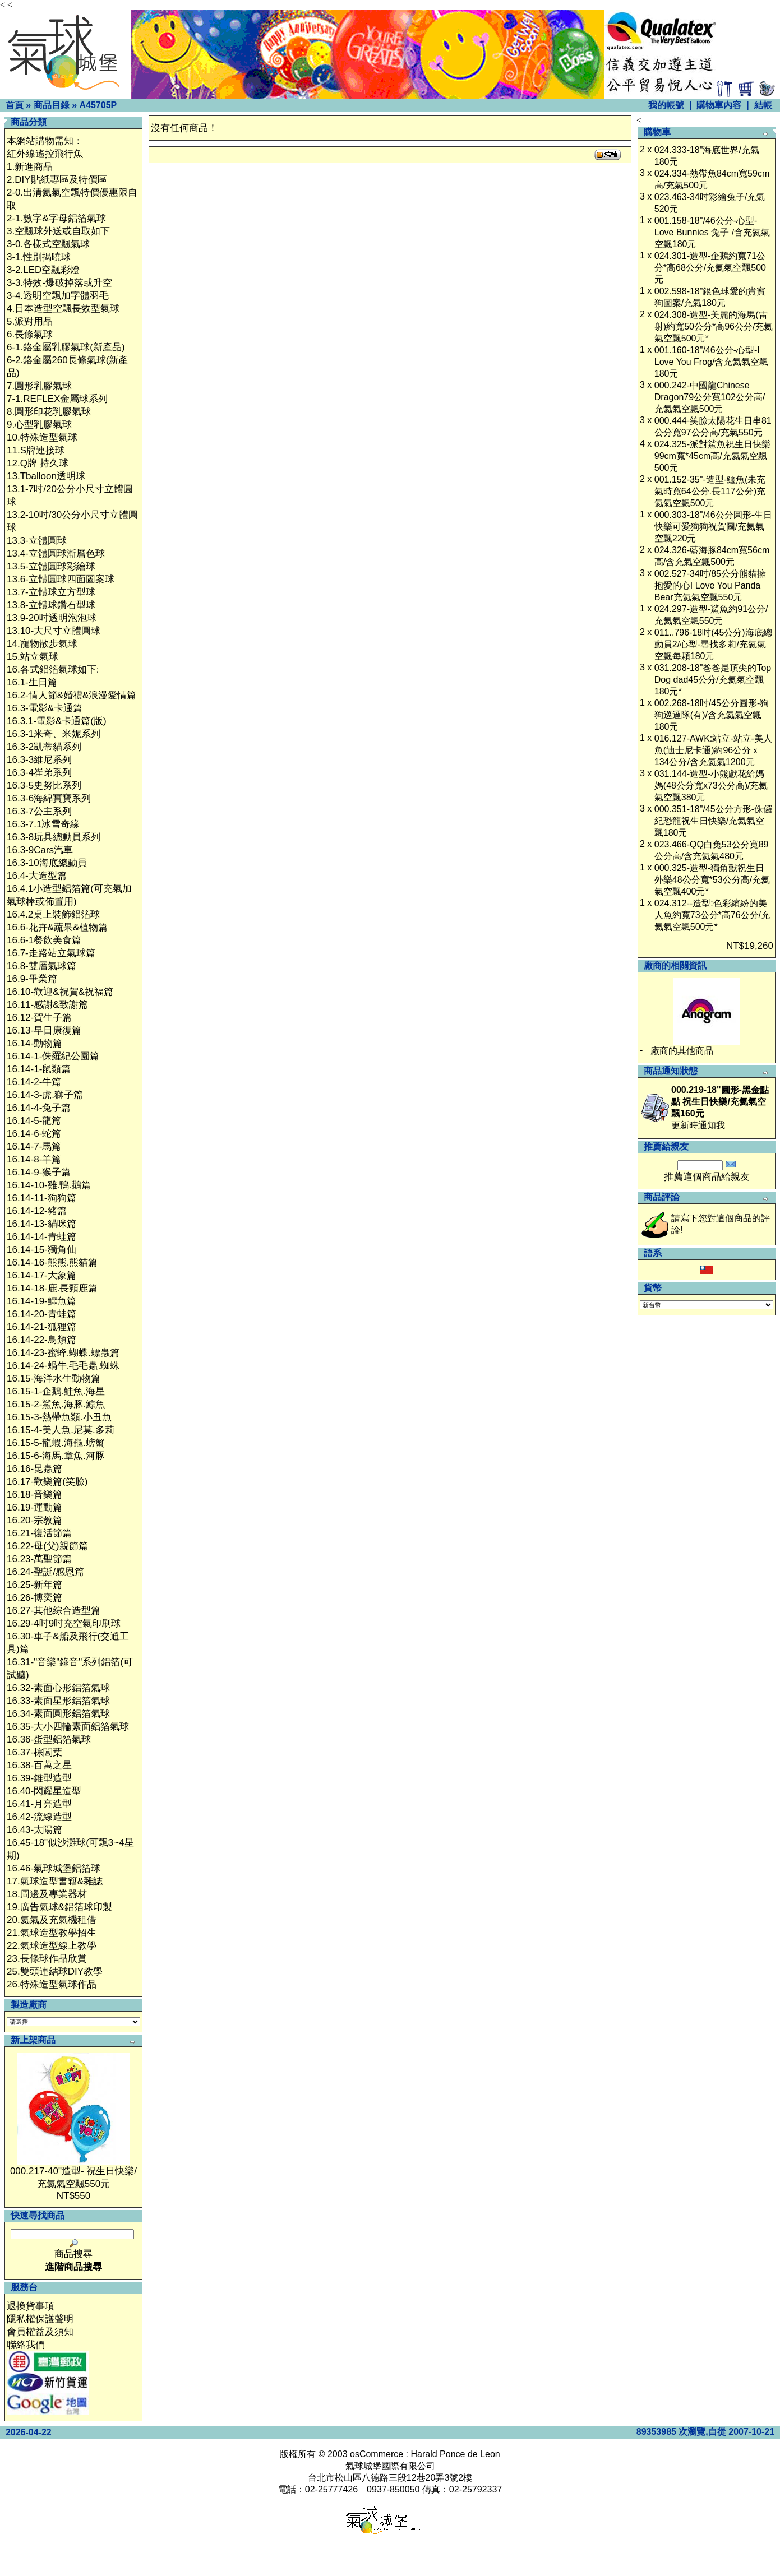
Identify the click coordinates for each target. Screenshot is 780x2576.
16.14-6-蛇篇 (34, 1133)
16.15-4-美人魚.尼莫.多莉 (60, 1430)
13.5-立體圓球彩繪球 (51, 566)
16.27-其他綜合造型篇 (53, 1610)
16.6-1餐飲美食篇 (44, 940)
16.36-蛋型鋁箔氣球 (49, 1739)
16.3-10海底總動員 (47, 863)
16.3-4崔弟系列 (39, 772)
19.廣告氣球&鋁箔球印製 (59, 1907)
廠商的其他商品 (681, 1050)
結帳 (763, 105)
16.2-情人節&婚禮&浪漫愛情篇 (71, 695)
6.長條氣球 (30, 334)
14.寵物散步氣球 (42, 643)
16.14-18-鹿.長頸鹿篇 (52, 1288)
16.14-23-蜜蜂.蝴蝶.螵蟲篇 (63, 1352)
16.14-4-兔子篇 (39, 1107)
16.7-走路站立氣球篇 (51, 953)
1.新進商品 (30, 166)
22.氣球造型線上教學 (51, 1945)
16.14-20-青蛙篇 (41, 1314)
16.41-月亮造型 (39, 1804)
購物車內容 (718, 105)
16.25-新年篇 (34, 1584)
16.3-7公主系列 (39, 811)
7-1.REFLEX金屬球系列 (57, 398)
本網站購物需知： (45, 141)
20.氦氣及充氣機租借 (51, 1920)
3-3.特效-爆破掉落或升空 (59, 282)
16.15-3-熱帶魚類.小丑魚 (59, 1417)
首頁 (15, 105)
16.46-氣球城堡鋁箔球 (53, 1868)
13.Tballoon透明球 (46, 476)
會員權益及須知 (40, 2332)
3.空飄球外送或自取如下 (58, 231)
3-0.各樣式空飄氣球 (48, 244)
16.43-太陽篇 (34, 1829)
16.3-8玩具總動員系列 (53, 837)
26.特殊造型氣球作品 (51, 1984)
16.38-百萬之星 (39, 1765)
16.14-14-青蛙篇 (41, 1236)
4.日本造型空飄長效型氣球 (63, 308)
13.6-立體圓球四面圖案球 (60, 579)
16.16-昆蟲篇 (34, 1468)
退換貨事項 (30, 2306)
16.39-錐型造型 (39, 1778)
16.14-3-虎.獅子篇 (45, 1095)
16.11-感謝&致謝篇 (47, 1004)
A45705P (98, 105)
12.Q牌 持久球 (37, 463)
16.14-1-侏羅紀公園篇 (53, 1056)
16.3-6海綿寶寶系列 (49, 798)
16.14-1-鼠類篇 (39, 1069)
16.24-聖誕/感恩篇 (45, 1572)
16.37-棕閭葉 (34, 1752)
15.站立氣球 (32, 656)
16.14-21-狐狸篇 (41, 1327)
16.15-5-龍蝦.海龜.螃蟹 (56, 1443)
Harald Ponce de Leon (455, 2454)
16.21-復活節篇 (39, 1533)
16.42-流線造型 (39, 1816)
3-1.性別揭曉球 (39, 257)
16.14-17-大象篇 (41, 1275)
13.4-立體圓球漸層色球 (56, 553)
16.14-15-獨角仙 (41, 1249)
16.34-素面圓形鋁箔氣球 (58, 1713)
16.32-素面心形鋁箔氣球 (58, 1688)
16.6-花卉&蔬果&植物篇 (57, 927)
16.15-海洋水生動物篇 (53, 1378)
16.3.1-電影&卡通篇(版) (57, 721)
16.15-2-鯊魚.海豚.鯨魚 (56, 1404)
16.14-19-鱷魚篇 (41, 1301)
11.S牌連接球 (35, 450)
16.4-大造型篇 (37, 875)
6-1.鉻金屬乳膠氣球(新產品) (66, 347)
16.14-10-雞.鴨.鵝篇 (49, 1185)
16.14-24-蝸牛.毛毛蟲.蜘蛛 (63, 1365)
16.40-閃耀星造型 (44, 1791)
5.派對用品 (30, 321)
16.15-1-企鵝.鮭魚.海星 (56, 1391)
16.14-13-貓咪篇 (41, 1223)
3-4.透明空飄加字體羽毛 (58, 295)
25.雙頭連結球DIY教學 (55, 1971)
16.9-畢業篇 (32, 979)
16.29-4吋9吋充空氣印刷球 (64, 1623)
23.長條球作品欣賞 (47, 1958)
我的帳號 (666, 105)
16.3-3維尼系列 (39, 759)
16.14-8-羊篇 (34, 1159)
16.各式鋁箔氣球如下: (53, 669)
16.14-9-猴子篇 (39, 1172)
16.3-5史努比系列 (44, 785)
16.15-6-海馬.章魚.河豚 (56, 1456)
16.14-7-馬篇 (34, 1146)
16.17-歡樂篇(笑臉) (47, 1481)
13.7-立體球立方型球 (51, 592)
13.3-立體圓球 (37, 540)
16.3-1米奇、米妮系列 (53, 734)
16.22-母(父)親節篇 (47, 1546)
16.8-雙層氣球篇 (41, 966)
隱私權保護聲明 (40, 2319)
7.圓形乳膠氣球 (39, 386)
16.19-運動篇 (34, 1507)
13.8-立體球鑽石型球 (51, 605)
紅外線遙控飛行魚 (45, 154)
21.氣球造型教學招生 (51, 1933)
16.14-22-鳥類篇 (41, 1340)
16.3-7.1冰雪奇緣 (43, 824)
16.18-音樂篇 (34, 1494)
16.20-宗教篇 (34, 1520)
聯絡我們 (26, 2344)
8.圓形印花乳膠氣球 (49, 411)
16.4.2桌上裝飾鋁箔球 (53, 914)
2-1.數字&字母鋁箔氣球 (56, 218)
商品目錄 (52, 105)
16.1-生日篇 (32, 682)
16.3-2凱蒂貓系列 (44, 747)
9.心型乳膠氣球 (39, 424)
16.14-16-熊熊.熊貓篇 (52, 1262)
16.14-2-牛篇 (34, 1082)
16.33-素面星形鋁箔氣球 (58, 1700)
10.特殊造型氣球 (42, 437)
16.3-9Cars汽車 (40, 850)
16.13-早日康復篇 (44, 1030)
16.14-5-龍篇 (34, 1120)
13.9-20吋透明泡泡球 (51, 618)
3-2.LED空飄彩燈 (43, 270)
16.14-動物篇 (34, 1043)
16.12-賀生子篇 (39, 1017)
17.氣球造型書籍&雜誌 (55, 1881)
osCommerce (376, 2454)
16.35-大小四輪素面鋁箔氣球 (68, 1726)
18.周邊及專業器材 (47, 1894)
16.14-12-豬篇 (37, 1211)
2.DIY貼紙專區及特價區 (57, 179)
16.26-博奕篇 (34, 1597)
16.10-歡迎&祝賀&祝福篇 (60, 991)
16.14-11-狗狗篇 (41, 1198)
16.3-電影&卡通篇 (44, 708)
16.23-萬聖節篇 (39, 1559)
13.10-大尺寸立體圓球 (53, 631)
